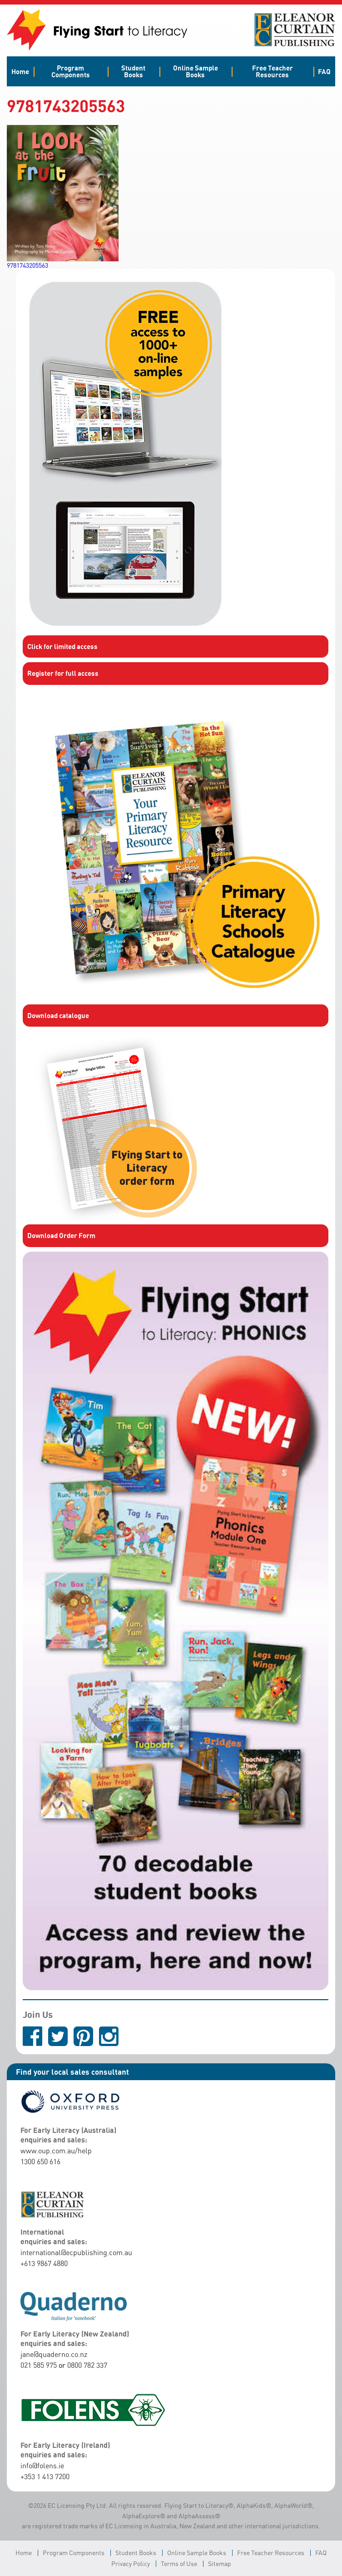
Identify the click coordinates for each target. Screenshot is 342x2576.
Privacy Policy (130, 2563)
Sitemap (219, 2563)
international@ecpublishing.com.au (76, 2252)
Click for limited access (62, 646)
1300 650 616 (40, 2161)
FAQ (324, 71)
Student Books (133, 71)
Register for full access (63, 673)
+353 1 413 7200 (44, 2476)
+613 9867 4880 (44, 2263)
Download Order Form (61, 1235)
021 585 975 (38, 2365)
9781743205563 (27, 265)
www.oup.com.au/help (56, 2150)
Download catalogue (58, 1015)
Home (20, 71)
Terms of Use (179, 2563)
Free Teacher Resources (272, 71)
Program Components (70, 71)
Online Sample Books (195, 71)
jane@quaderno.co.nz (53, 2354)
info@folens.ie (42, 2465)
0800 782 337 (87, 2365)
